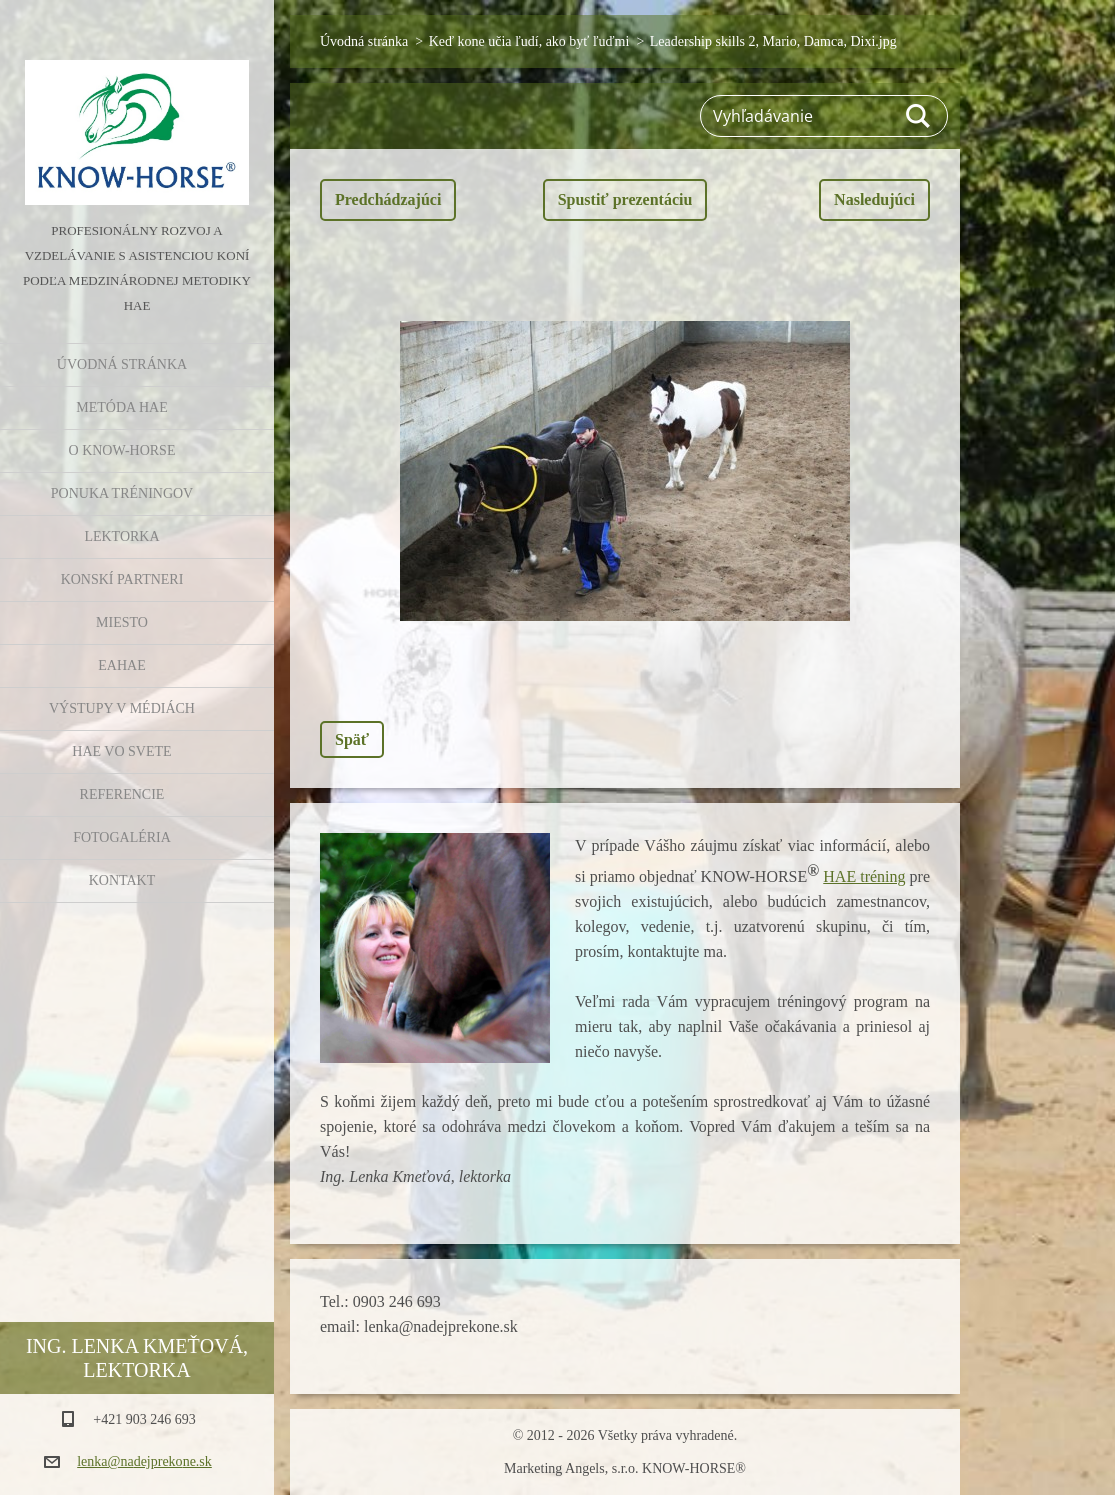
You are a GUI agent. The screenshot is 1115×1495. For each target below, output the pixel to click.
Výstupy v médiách (122, 708)
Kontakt (122, 880)
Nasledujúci (874, 199)
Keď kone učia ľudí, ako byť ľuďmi (529, 41)
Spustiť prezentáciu (625, 199)
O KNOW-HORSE (122, 450)
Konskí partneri (122, 579)
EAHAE (121, 665)
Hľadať (919, 116)
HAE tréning (864, 876)
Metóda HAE (121, 407)
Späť (352, 739)
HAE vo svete (121, 751)
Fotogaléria (122, 837)
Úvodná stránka (122, 364)
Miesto (122, 622)
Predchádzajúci (388, 199)
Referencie (122, 794)
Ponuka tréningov (122, 493)
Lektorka (121, 536)
